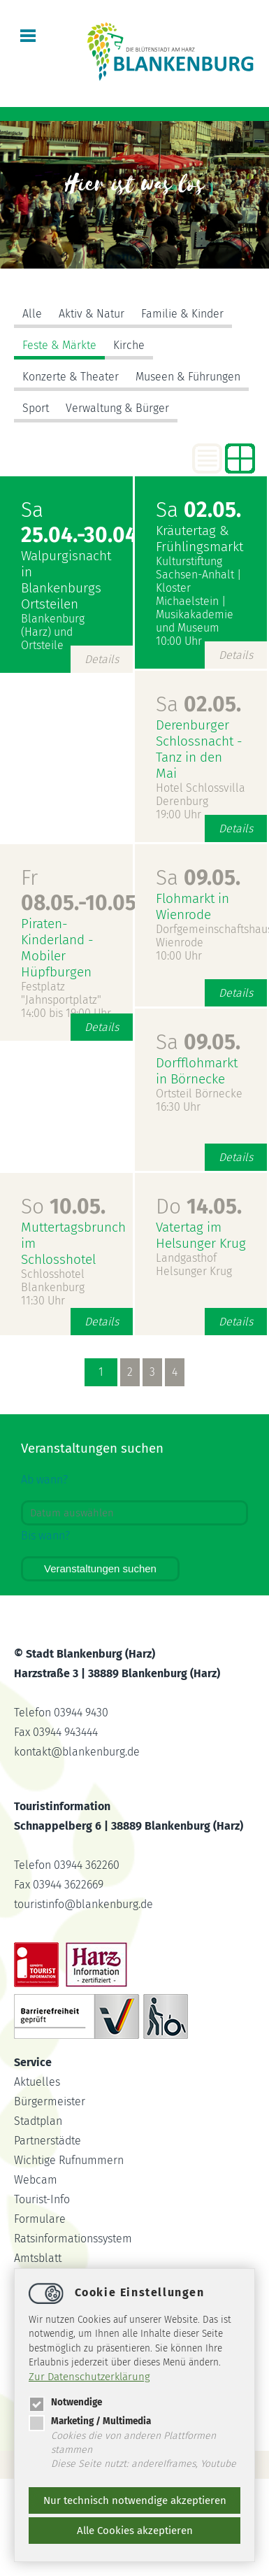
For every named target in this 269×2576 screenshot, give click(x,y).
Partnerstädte (47, 2140)
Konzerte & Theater (70, 376)
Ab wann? (44, 1479)
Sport (35, 408)
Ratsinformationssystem (73, 2238)
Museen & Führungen (188, 376)
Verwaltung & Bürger (117, 408)
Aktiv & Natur (91, 313)
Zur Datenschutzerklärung (89, 2376)
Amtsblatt (37, 2258)
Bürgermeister (49, 2101)
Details (102, 659)
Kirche (129, 345)
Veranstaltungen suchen (100, 1568)
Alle (32, 313)
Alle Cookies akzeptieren (135, 2530)
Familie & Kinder (182, 313)
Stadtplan (38, 2121)
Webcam (35, 2179)
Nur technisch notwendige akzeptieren (134, 2500)
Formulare (40, 2219)
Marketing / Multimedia (90, 2421)
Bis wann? (45, 1535)
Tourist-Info (42, 2199)
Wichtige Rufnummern (69, 2160)
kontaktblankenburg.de (77, 1751)
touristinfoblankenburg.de (83, 1904)
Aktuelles (37, 2081)
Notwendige (65, 2402)
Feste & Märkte (59, 345)
